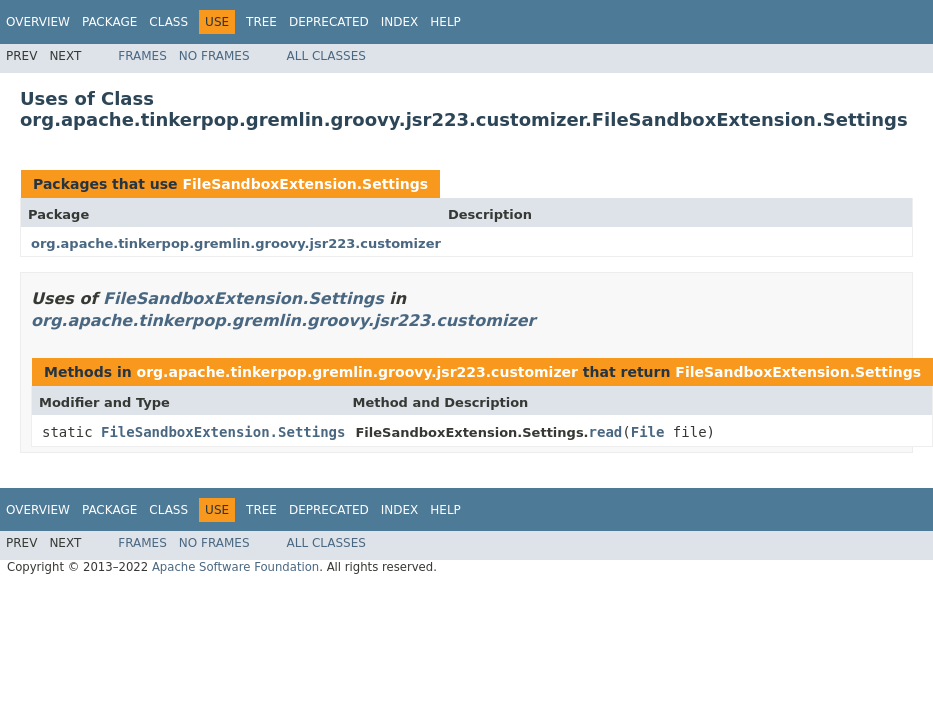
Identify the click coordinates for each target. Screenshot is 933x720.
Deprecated (329, 22)
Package (109, 22)
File (648, 432)
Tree (261, 22)
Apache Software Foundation (235, 567)
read (606, 432)
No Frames (214, 56)
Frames (142, 56)
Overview (38, 22)
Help (445, 22)
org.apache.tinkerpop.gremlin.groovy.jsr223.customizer (236, 243)
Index (400, 22)
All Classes (326, 56)
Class (168, 22)
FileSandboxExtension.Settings (305, 184)
